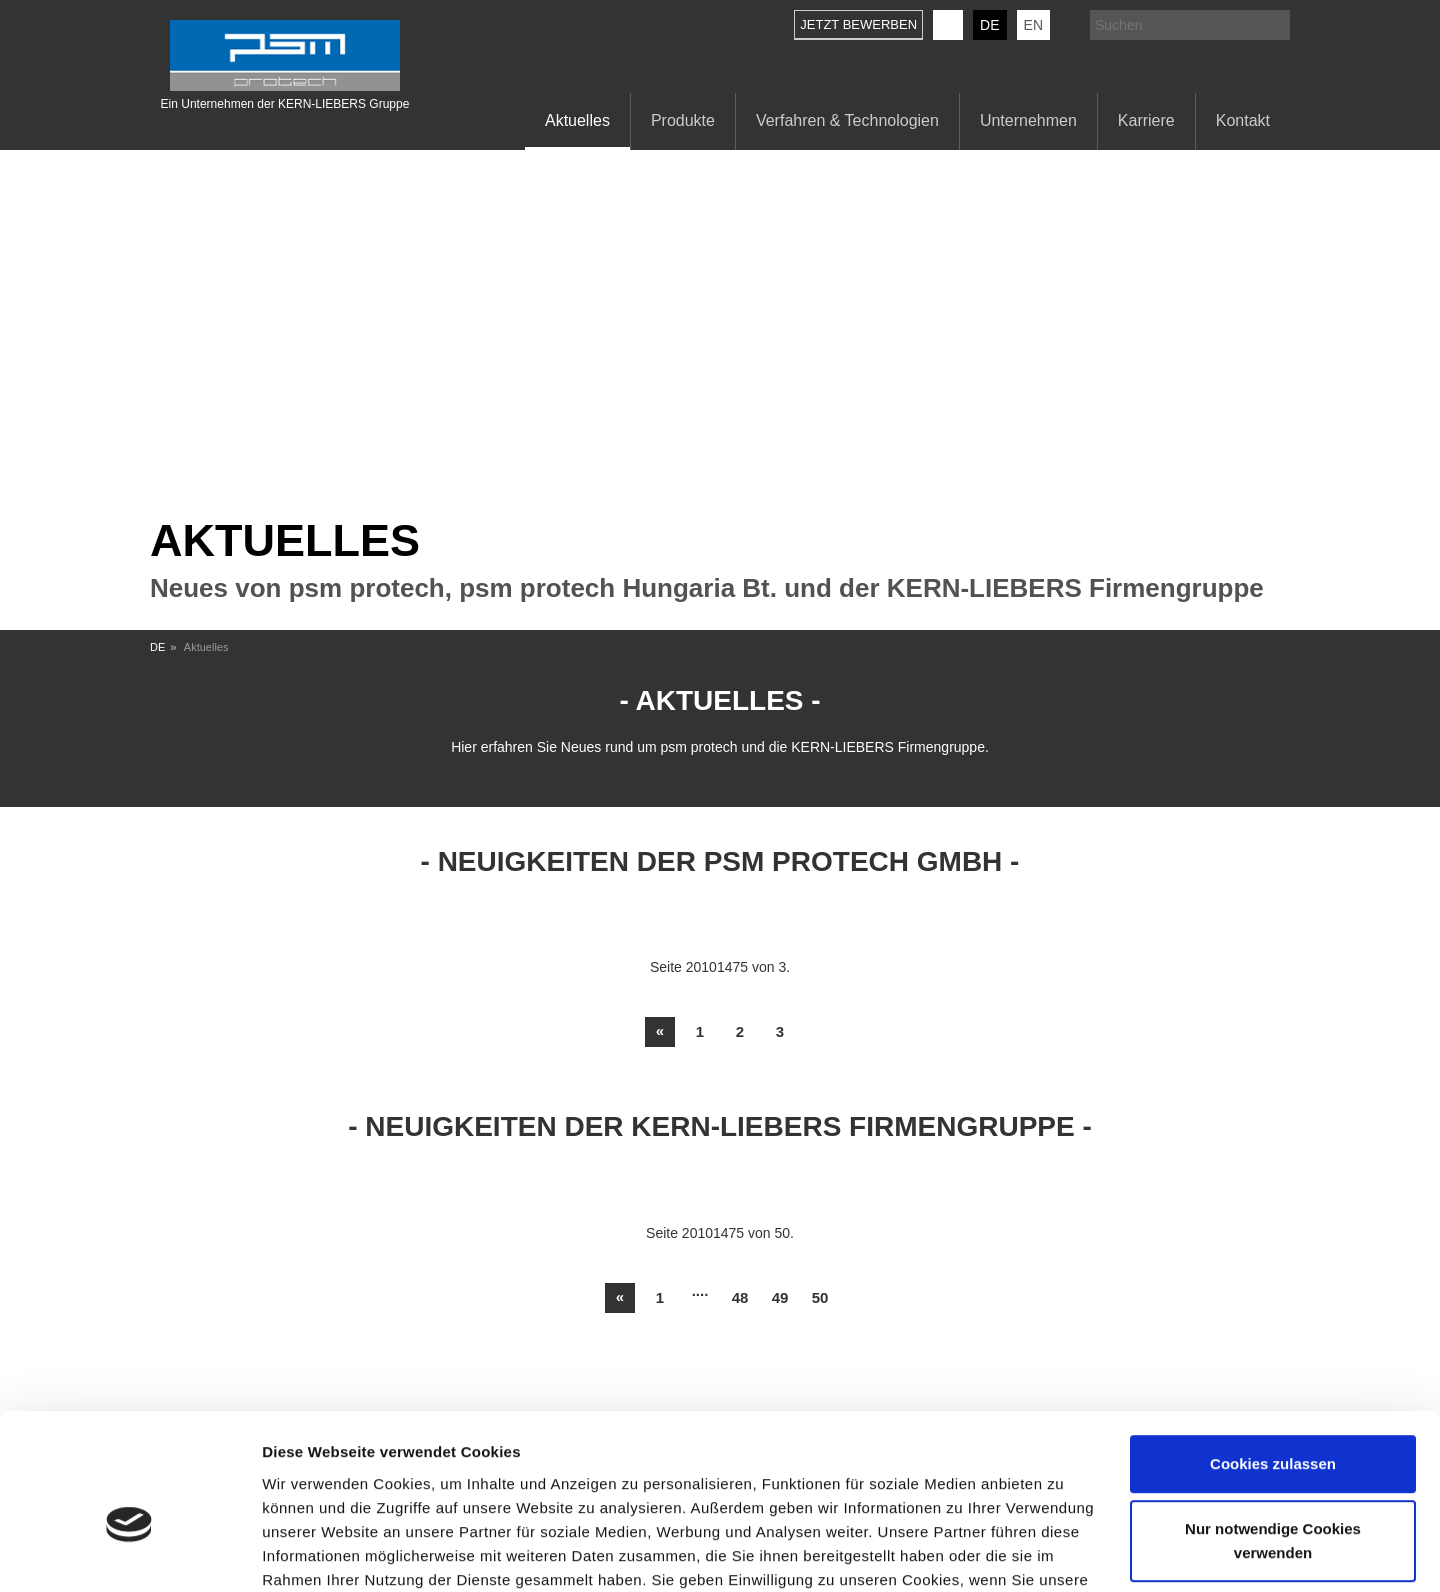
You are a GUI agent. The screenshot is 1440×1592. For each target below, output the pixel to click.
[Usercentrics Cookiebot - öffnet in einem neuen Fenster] (129, 1553)
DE (989, 25)
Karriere (1146, 120)
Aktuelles (577, 120)
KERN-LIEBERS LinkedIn (948, 25)
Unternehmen (1028, 120)
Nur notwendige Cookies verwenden (1273, 1434)
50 (820, 1297)
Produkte (683, 120)
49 (780, 1297)
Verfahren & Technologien (847, 120)
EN (1033, 25)
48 (740, 1297)
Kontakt (1243, 120)
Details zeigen (312, 1552)
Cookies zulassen (1273, 1357)
